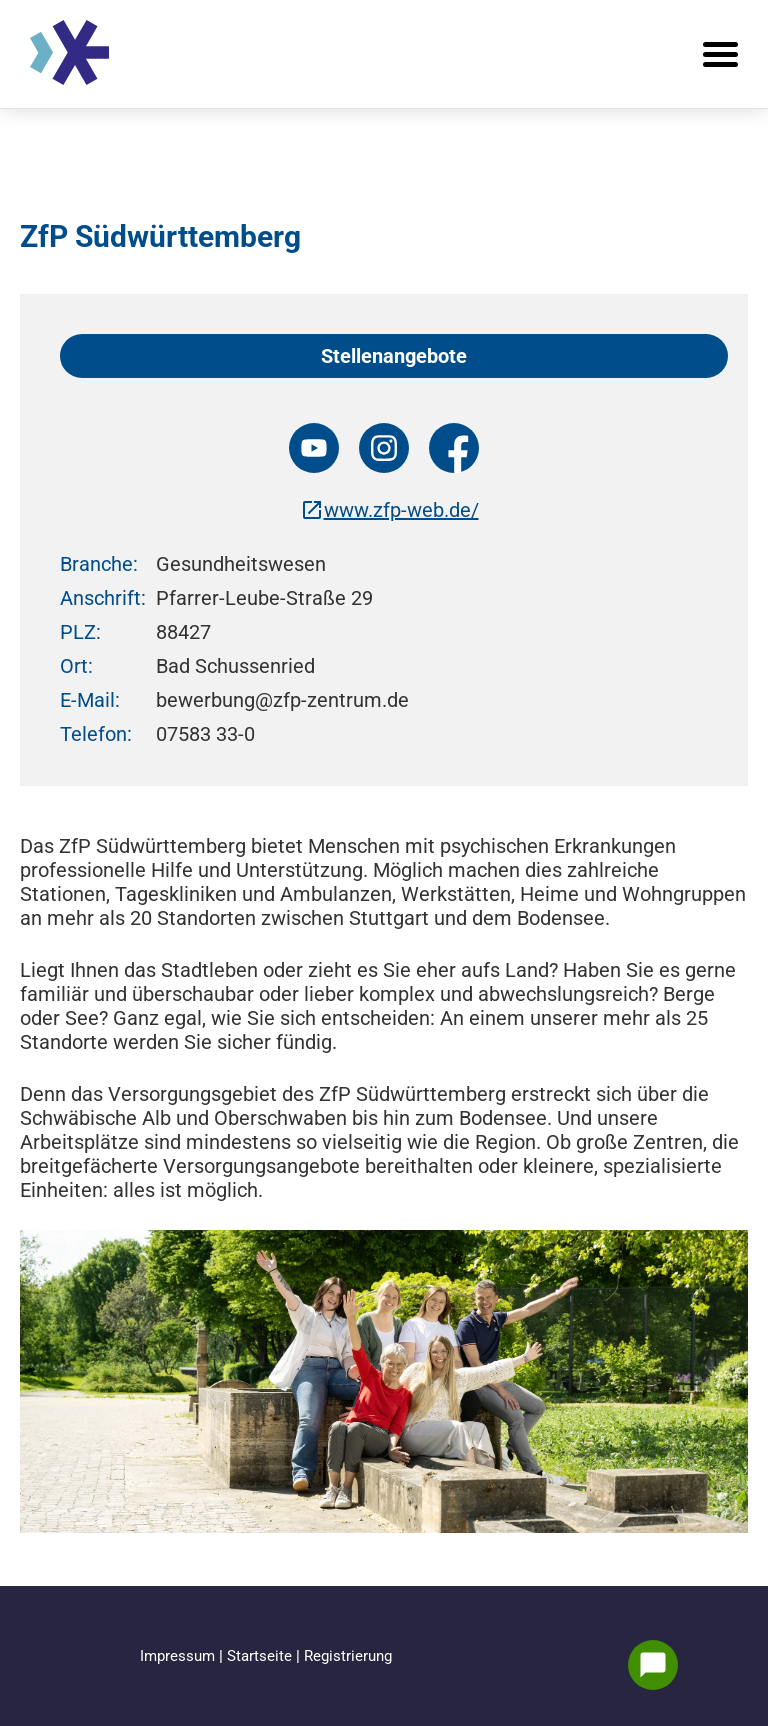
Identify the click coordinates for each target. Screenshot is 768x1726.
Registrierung (348, 1656)
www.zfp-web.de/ (389, 510)
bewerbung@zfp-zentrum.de (282, 700)
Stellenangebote (394, 356)
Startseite (261, 1656)
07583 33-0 (205, 734)
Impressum (179, 1656)
